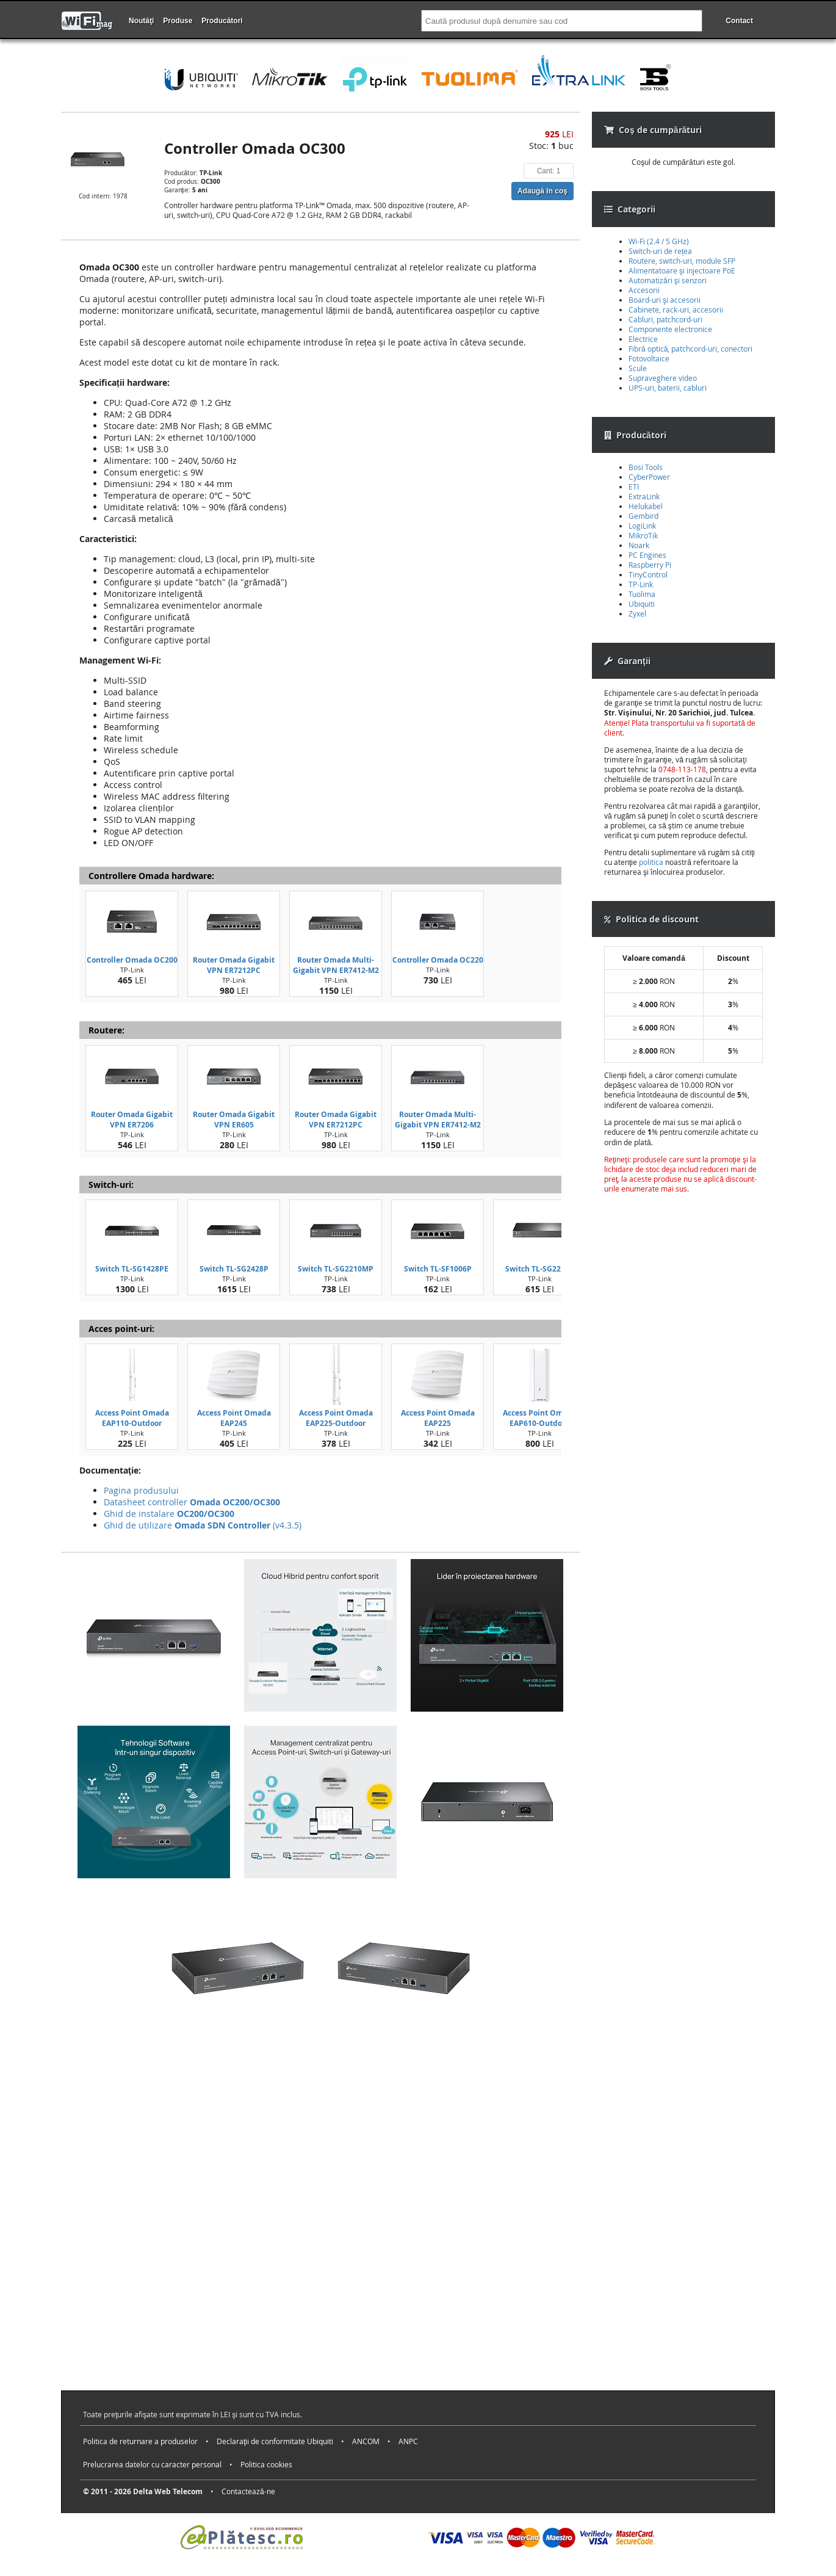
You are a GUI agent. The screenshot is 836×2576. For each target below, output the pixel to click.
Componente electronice (670, 329)
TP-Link (641, 584)
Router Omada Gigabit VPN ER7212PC (234, 965)
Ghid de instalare (169, 1513)
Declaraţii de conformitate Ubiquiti (275, 2441)
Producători (221, 20)
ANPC (408, 2441)
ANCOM (366, 2441)
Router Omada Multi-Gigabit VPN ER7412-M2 (336, 965)
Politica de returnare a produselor (140, 2441)
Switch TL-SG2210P (539, 1269)
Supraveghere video (663, 378)
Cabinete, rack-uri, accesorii (676, 309)
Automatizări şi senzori (668, 280)
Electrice (643, 339)
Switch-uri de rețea (660, 251)
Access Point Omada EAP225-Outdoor (336, 1418)
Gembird (643, 516)
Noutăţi (141, 20)
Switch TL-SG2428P (234, 1269)
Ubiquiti (642, 604)
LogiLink (642, 525)
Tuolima (642, 594)
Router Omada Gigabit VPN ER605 (234, 1119)
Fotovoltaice (649, 358)
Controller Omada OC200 (132, 960)
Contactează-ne (248, 2491)
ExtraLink (644, 496)
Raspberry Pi (650, 565)
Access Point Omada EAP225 (438, 1418)
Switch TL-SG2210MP (335, 1269)
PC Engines (647, 555)
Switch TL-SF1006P (438, 1269)
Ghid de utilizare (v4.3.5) (202, 1525)
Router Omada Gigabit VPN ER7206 (132, 1119)
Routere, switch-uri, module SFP (682, 261)
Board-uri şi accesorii (665, 300)
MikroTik (643, 535)
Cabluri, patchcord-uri (665, 319)
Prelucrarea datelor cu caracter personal (152, 2464)
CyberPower (649, 477)
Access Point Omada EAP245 (234, 1418)
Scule (638, 368)
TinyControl (648, 574)
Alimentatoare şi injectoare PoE (682, 270)
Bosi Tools (646, 467)
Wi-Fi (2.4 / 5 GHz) (659, 241)
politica (651, 862)
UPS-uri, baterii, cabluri (668, 388)
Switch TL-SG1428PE (131, 1269)
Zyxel (637, 613)
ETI (634, 486)
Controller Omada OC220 (437, 960)
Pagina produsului (141, 1490)
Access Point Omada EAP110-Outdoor (132, 1418)
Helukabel (646, 506)
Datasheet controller (192, 1502)
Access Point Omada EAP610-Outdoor (540, 1418)
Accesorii (644, 290)
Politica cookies (266, 2464)
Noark (639, 545)
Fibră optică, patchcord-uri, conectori (690, 348)
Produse (177, 20)
